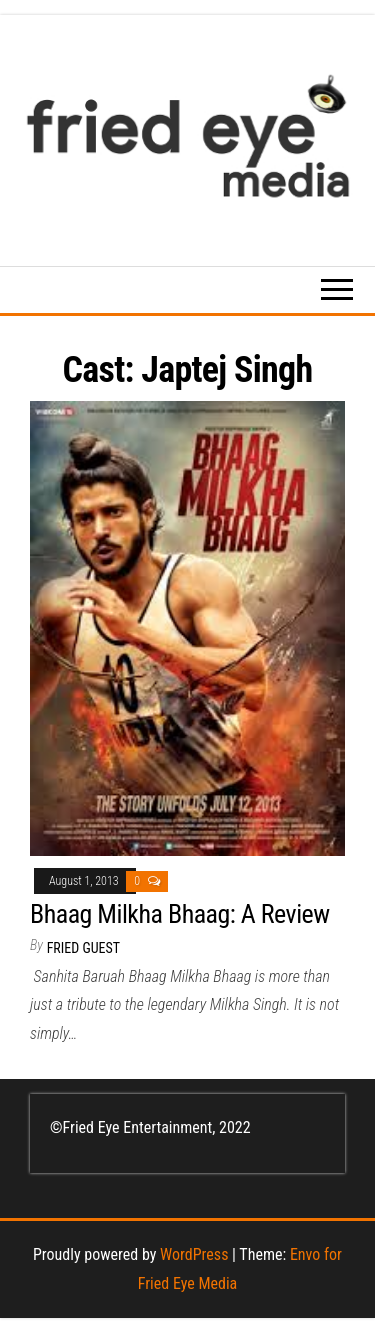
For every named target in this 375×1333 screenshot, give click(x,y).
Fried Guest (83, 948)
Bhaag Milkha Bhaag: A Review (180, 914)
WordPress (194, 1254)
